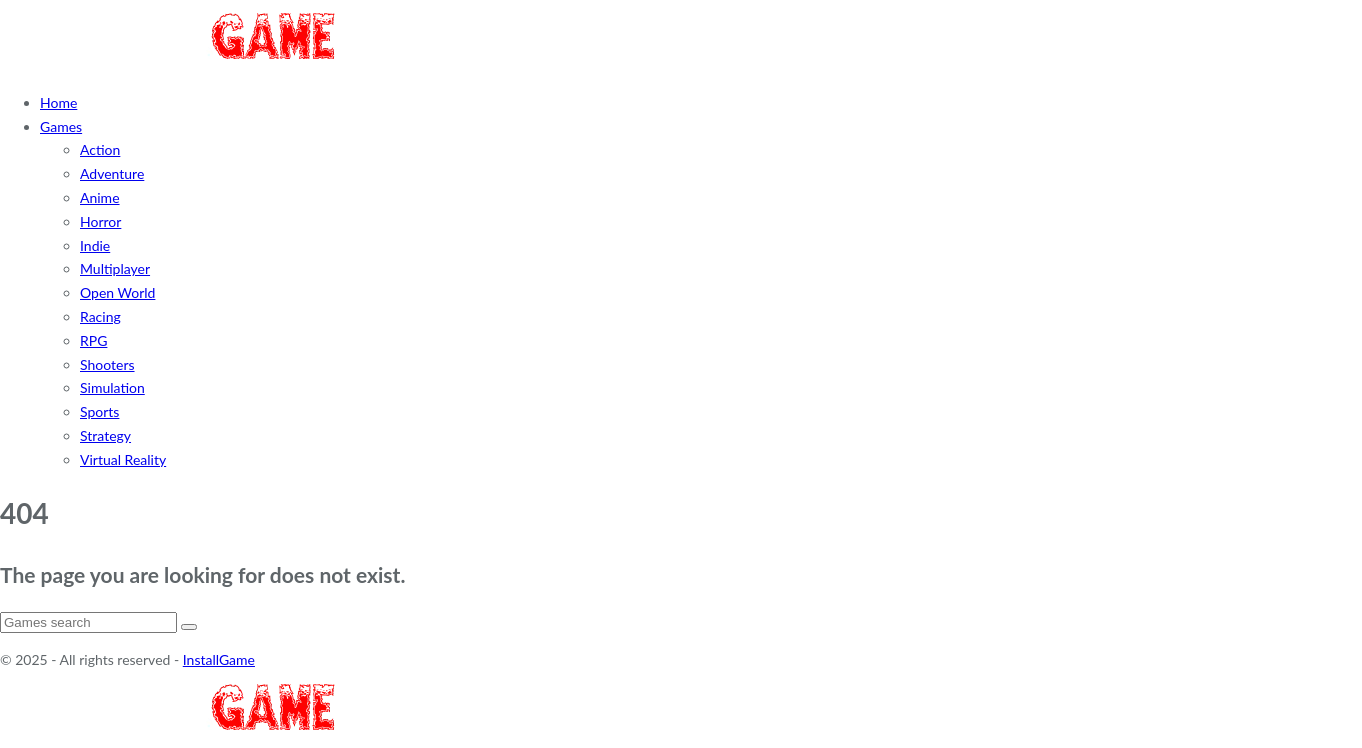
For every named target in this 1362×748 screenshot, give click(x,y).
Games (61, 126)
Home (58, 102)
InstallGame (219, 659)
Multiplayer (115, 268)
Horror (100, 221)
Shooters (107, 364)
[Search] (88, 622)
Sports (99, 411)
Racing (100, 316)
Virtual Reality (123, 459)
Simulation (112, 387)
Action (100, 149)
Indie (95, 245)
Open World (117, 292)
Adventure (112, 173)
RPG (93, 340)
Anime (100, 197)
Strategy (105, 435)
